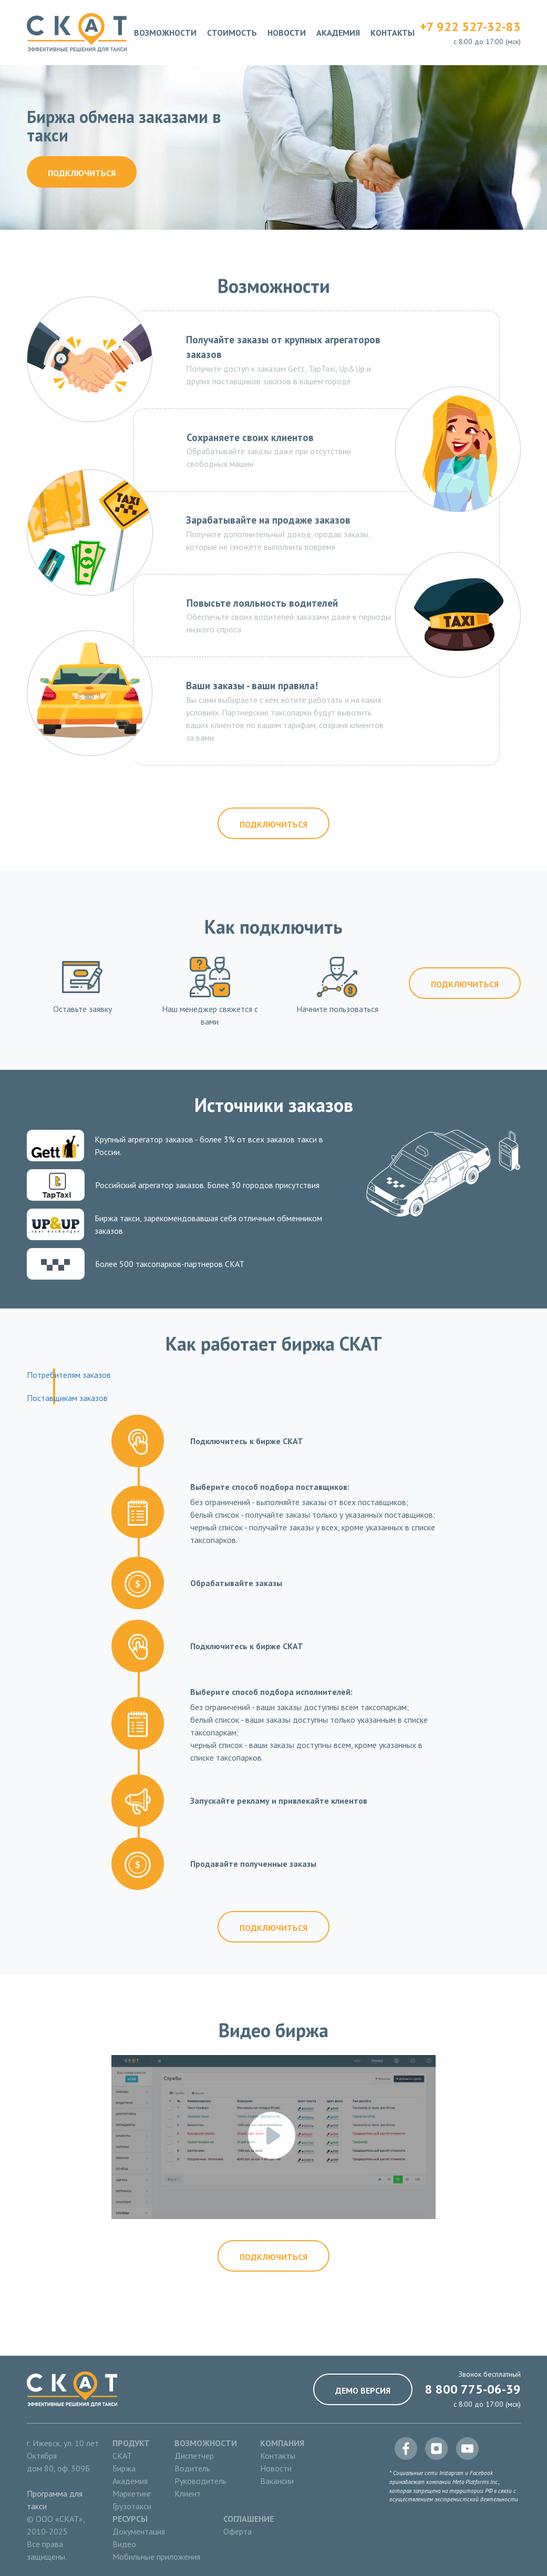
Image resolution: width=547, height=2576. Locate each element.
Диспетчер (194, 2455)
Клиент (187, 2493)
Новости (286, 32)
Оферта (237, 2531)
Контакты (392, 32)
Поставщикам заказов (67, 1398)
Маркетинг (131, 2493)
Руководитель (200, 2481)
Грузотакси (131, 2506)
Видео (124, 2544)
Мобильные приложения (156, 2556)
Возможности (165, 32)
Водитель (192, 2468)
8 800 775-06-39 (473, 2389)
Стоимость (232, 32)
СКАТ (122, 2455)
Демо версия (362, 2390)
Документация (138, 2531)
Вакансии (277, 2481)
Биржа (124, 2468)
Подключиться (82, 173)
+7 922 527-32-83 (470, 26)
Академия (338, 32)
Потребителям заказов (69, 1374)
